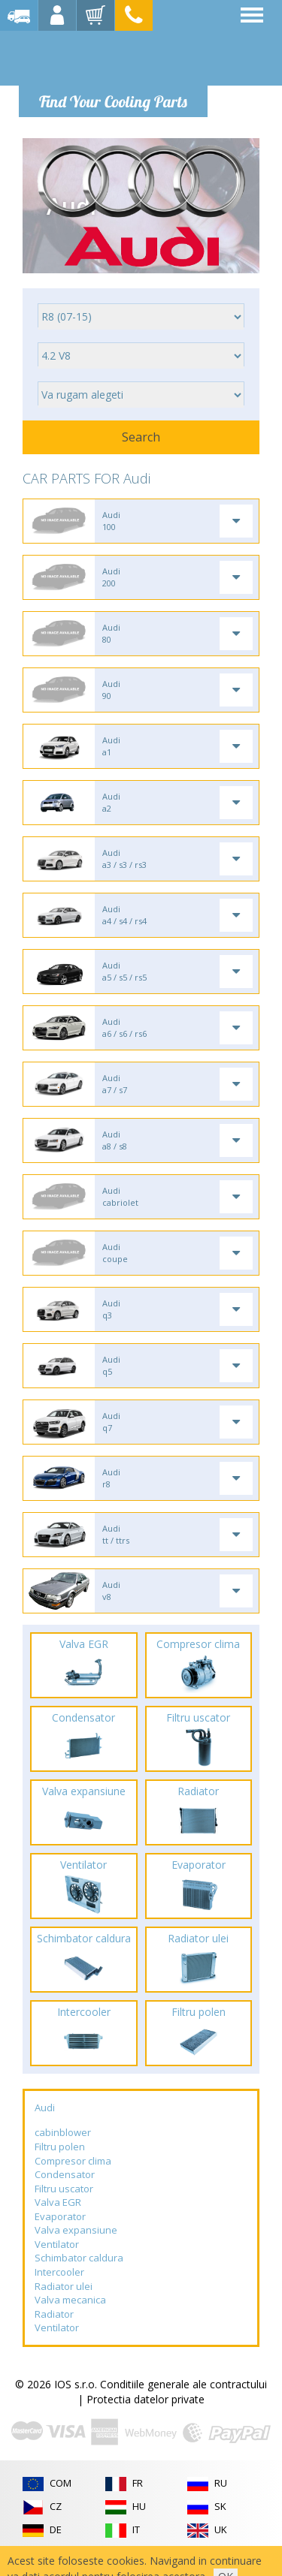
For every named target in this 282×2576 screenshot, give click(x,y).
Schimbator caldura (79, 2257)
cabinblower (63, 2132)
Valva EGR (58, 2202)
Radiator (54, 2314)
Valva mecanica (70, 2299)
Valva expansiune (76, 2230)
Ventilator (57, 2244)
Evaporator (60, 2216)
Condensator (65, 2174)
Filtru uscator (64, 2188)
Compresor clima (73, 2161)
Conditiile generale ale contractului (183, 2384)
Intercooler (59, 2272)
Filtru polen (60, 2146)
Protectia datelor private (145, 2399)
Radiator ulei (63, 2286)
